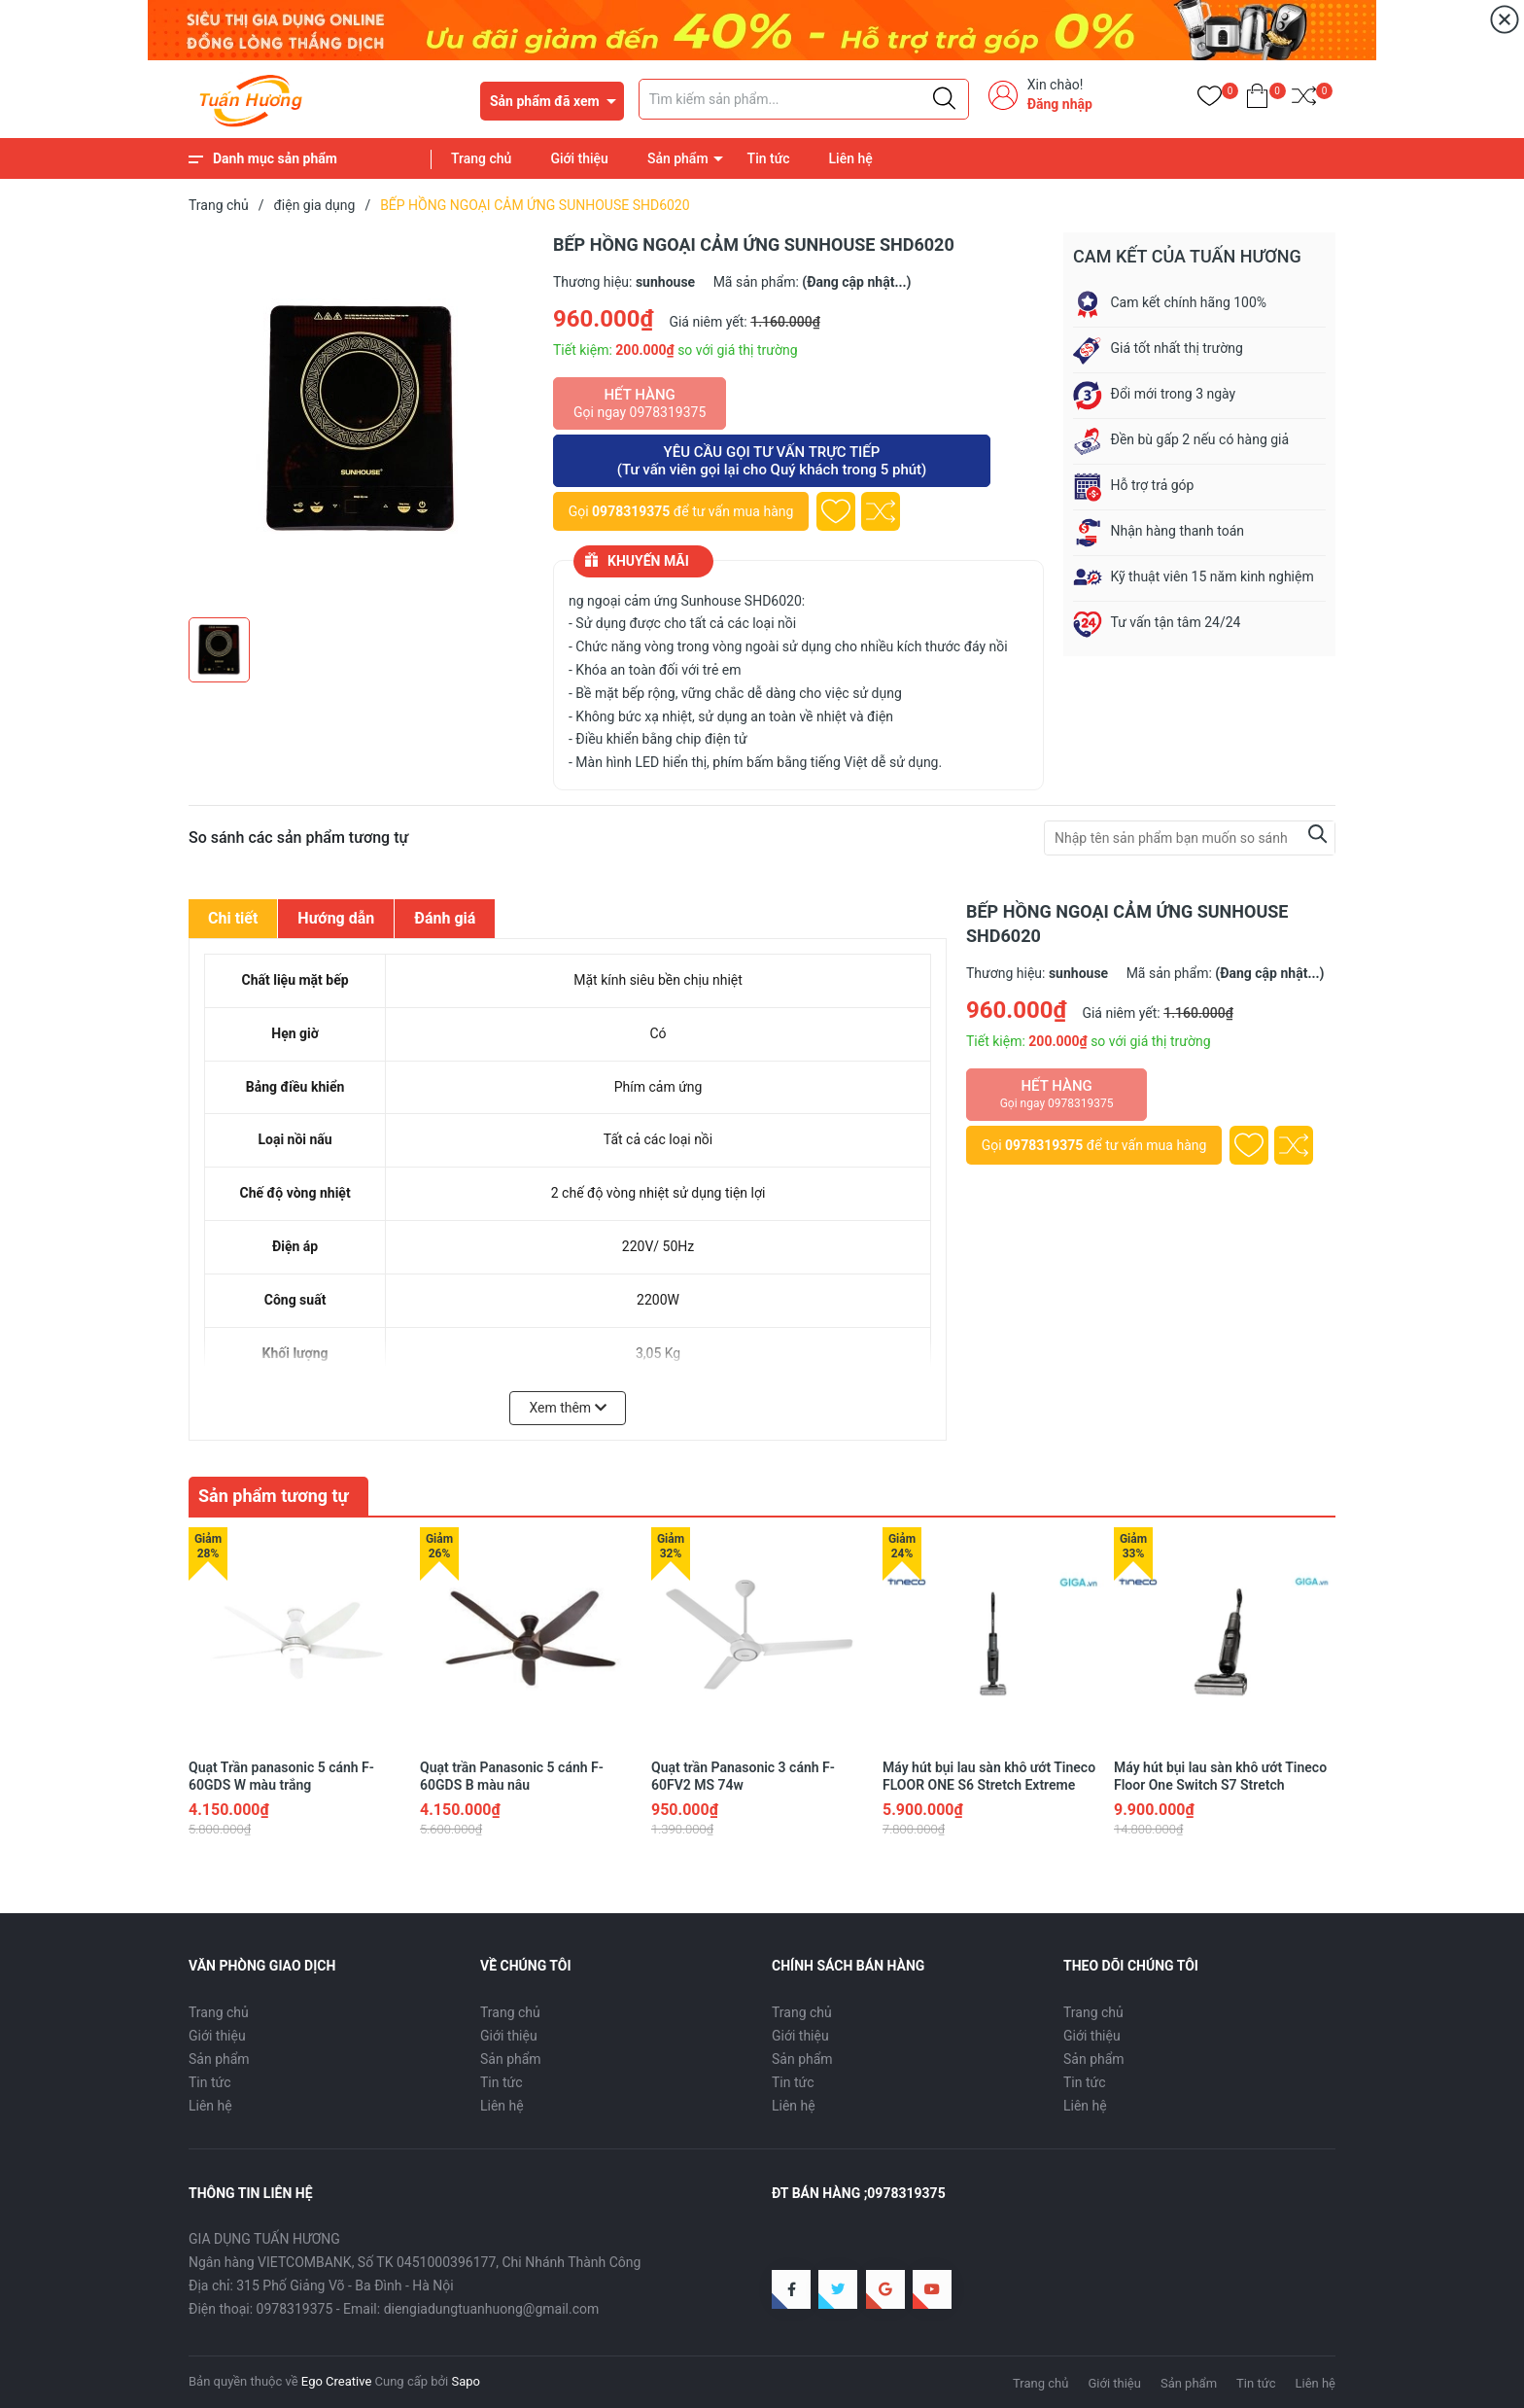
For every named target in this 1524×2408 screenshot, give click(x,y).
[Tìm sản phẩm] (804, 99)
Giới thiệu (579, 158)
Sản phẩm (678, 158)
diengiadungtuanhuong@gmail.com (492, 2309)
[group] (361, 420)
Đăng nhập (1059, 104)
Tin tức (768, 158)
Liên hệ (851, 158)
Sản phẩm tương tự (273, 1495)
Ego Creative (336, 2381)
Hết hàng (639, 403)
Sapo (465, 2381)
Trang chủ (481, 158)
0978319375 (631, 511)
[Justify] (944, 99)
